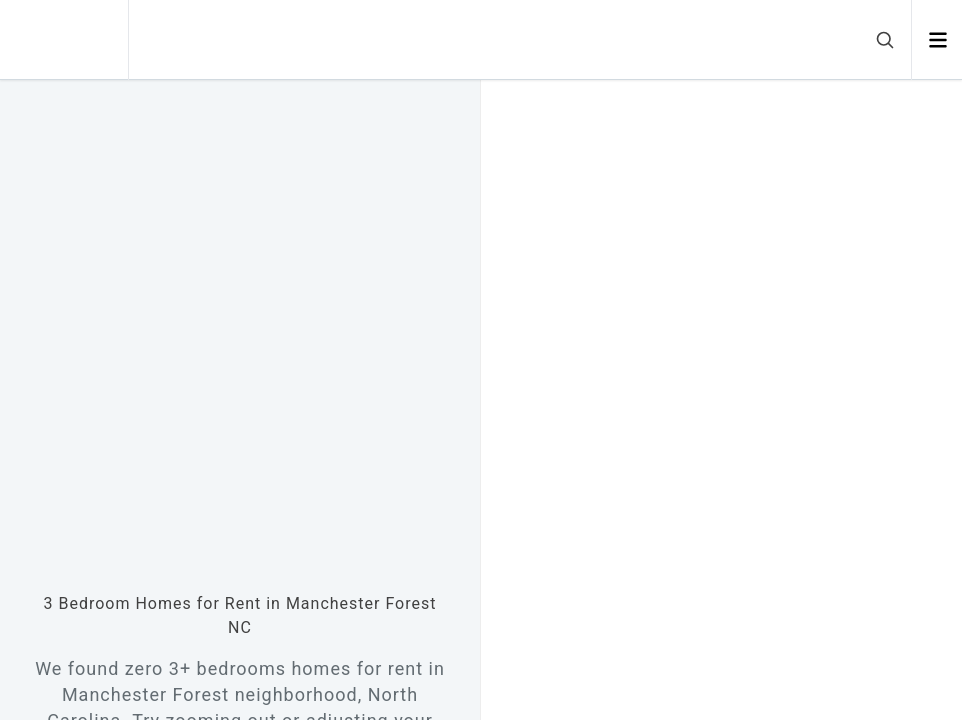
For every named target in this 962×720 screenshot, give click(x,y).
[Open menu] (937, 40)
